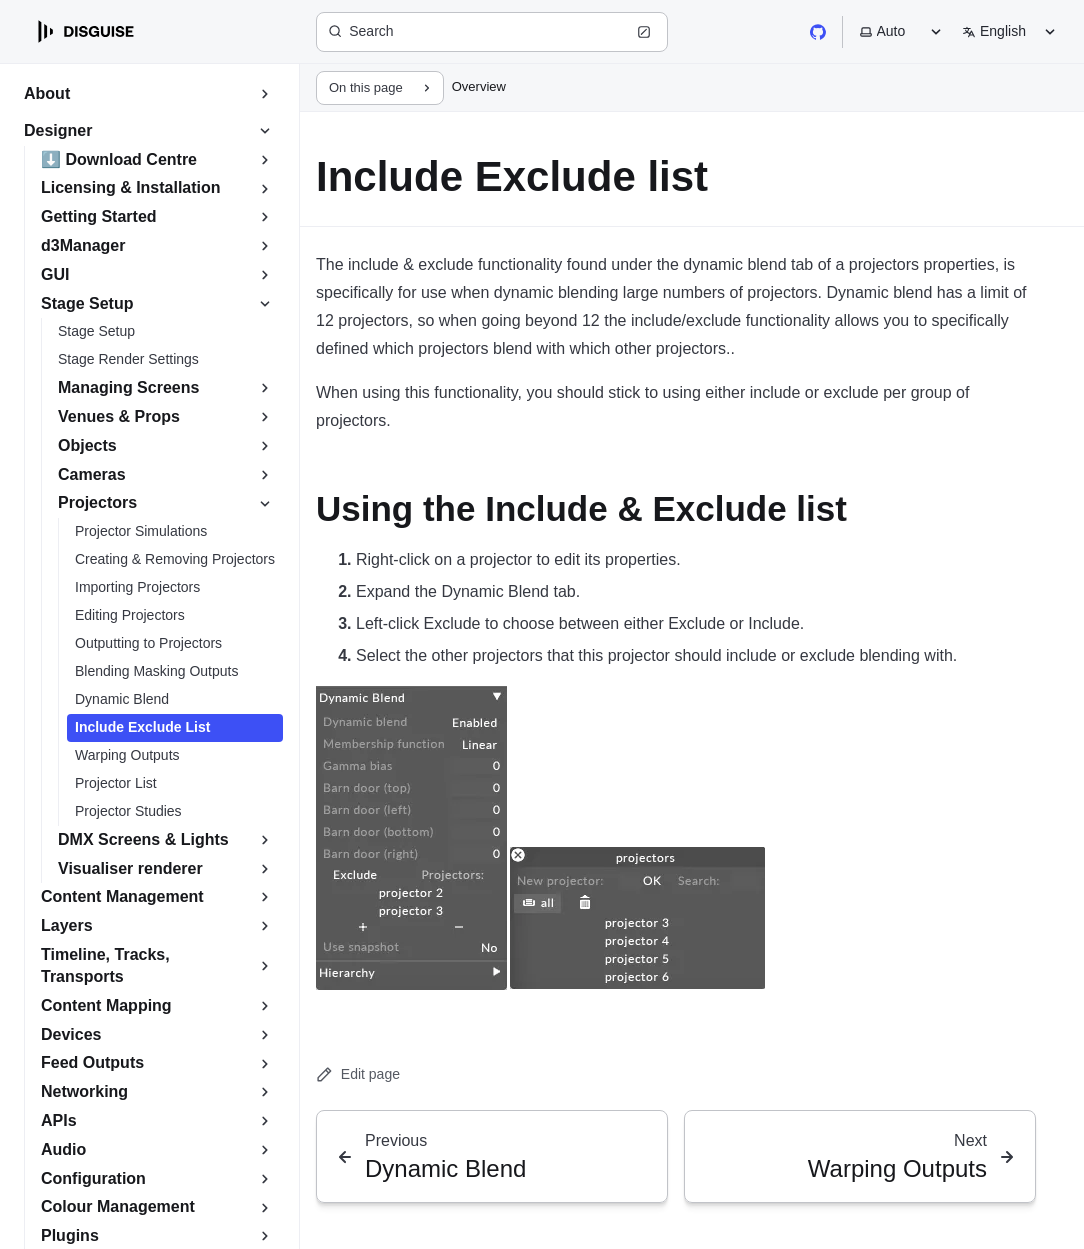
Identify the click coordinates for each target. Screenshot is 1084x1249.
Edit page (358, 1074)
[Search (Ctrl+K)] (492, 32)
